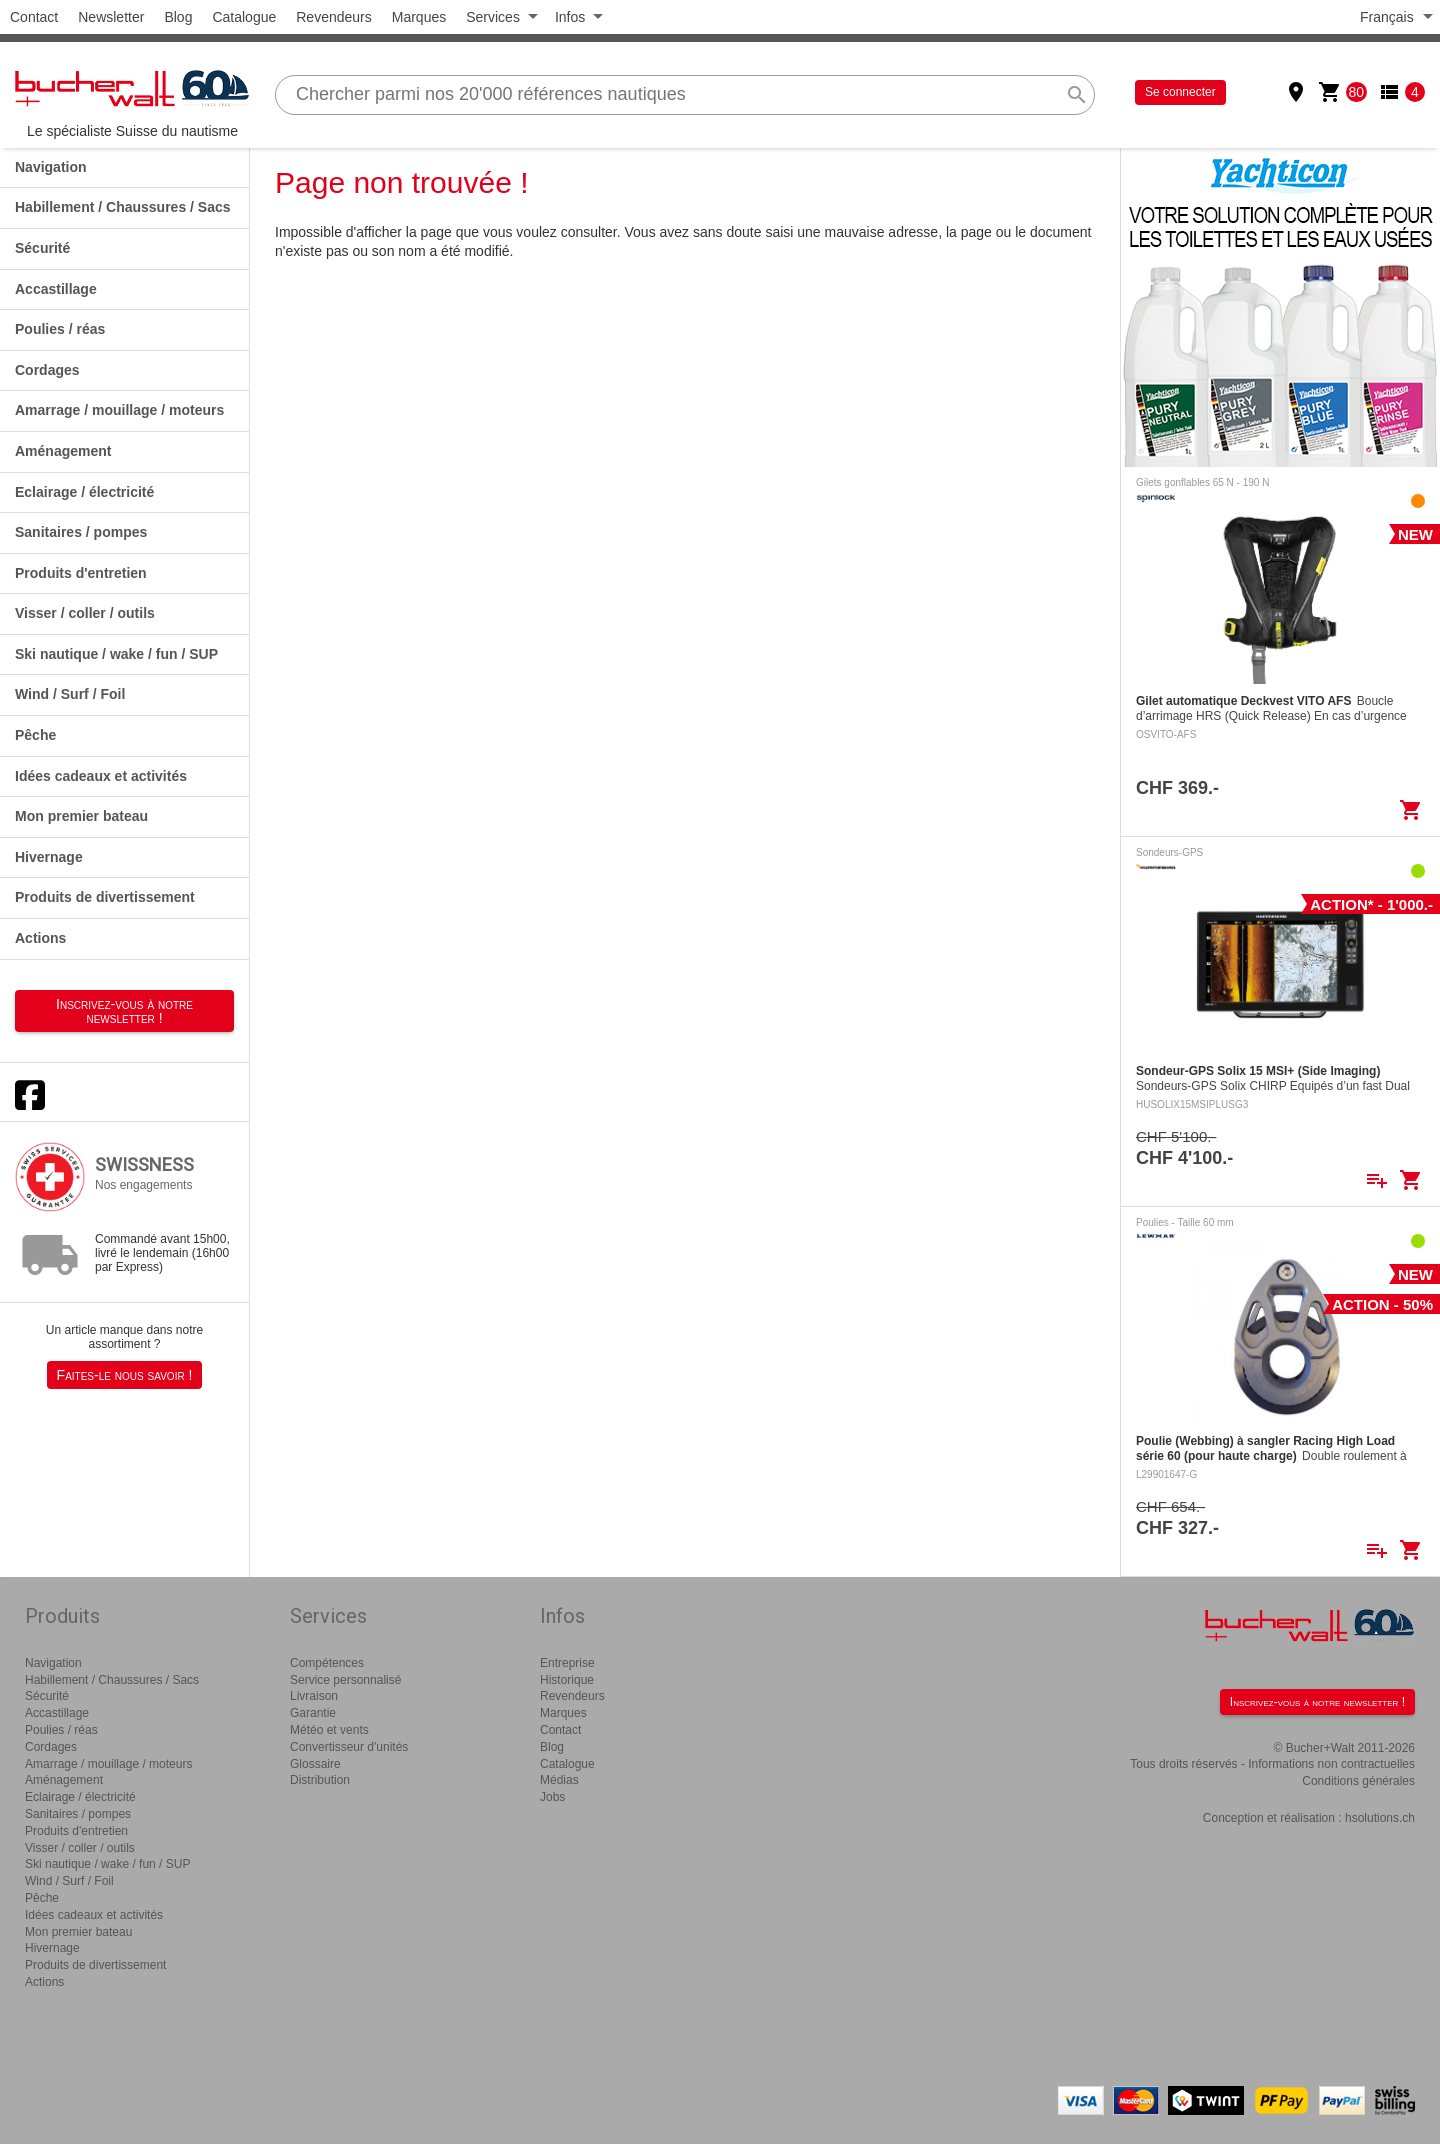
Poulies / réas (60, 329)
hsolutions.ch (1380, 1818)
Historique (567, 1680)
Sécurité (42, 248)
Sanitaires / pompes (81, 532)
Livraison (314, 1696)
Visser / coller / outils (85, 613)
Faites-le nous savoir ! (125, 1375)
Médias (559, 1780)
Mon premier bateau (81, 816)
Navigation (51, 167)
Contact (34, 17)
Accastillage (56, 289)
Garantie (313, 1713)
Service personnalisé (345, 1680)
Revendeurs (334, 17)
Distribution (320, 1780)
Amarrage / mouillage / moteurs (119, 410)
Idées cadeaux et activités (101, 776)
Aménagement (63, 451)
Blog (178, 17)
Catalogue (244, 17)
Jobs (552, 1797)
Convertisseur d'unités (349, 1747)
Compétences (327, 1663)
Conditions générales (1358, 1781)
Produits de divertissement (105, 897)
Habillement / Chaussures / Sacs (123, 207)
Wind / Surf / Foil (70, 694)
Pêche (35, 735)
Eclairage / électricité (84, 492)
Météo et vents (329, 1730)
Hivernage (49, 857)
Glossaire (315, 1764)
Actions (40, 938)
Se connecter (1180, 92)
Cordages (47, 370)
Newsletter (111, 17)
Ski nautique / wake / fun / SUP (116, 654)
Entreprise (567, 1663)
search (1077, 95)
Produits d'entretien (81, 573)
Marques (419, 17)
